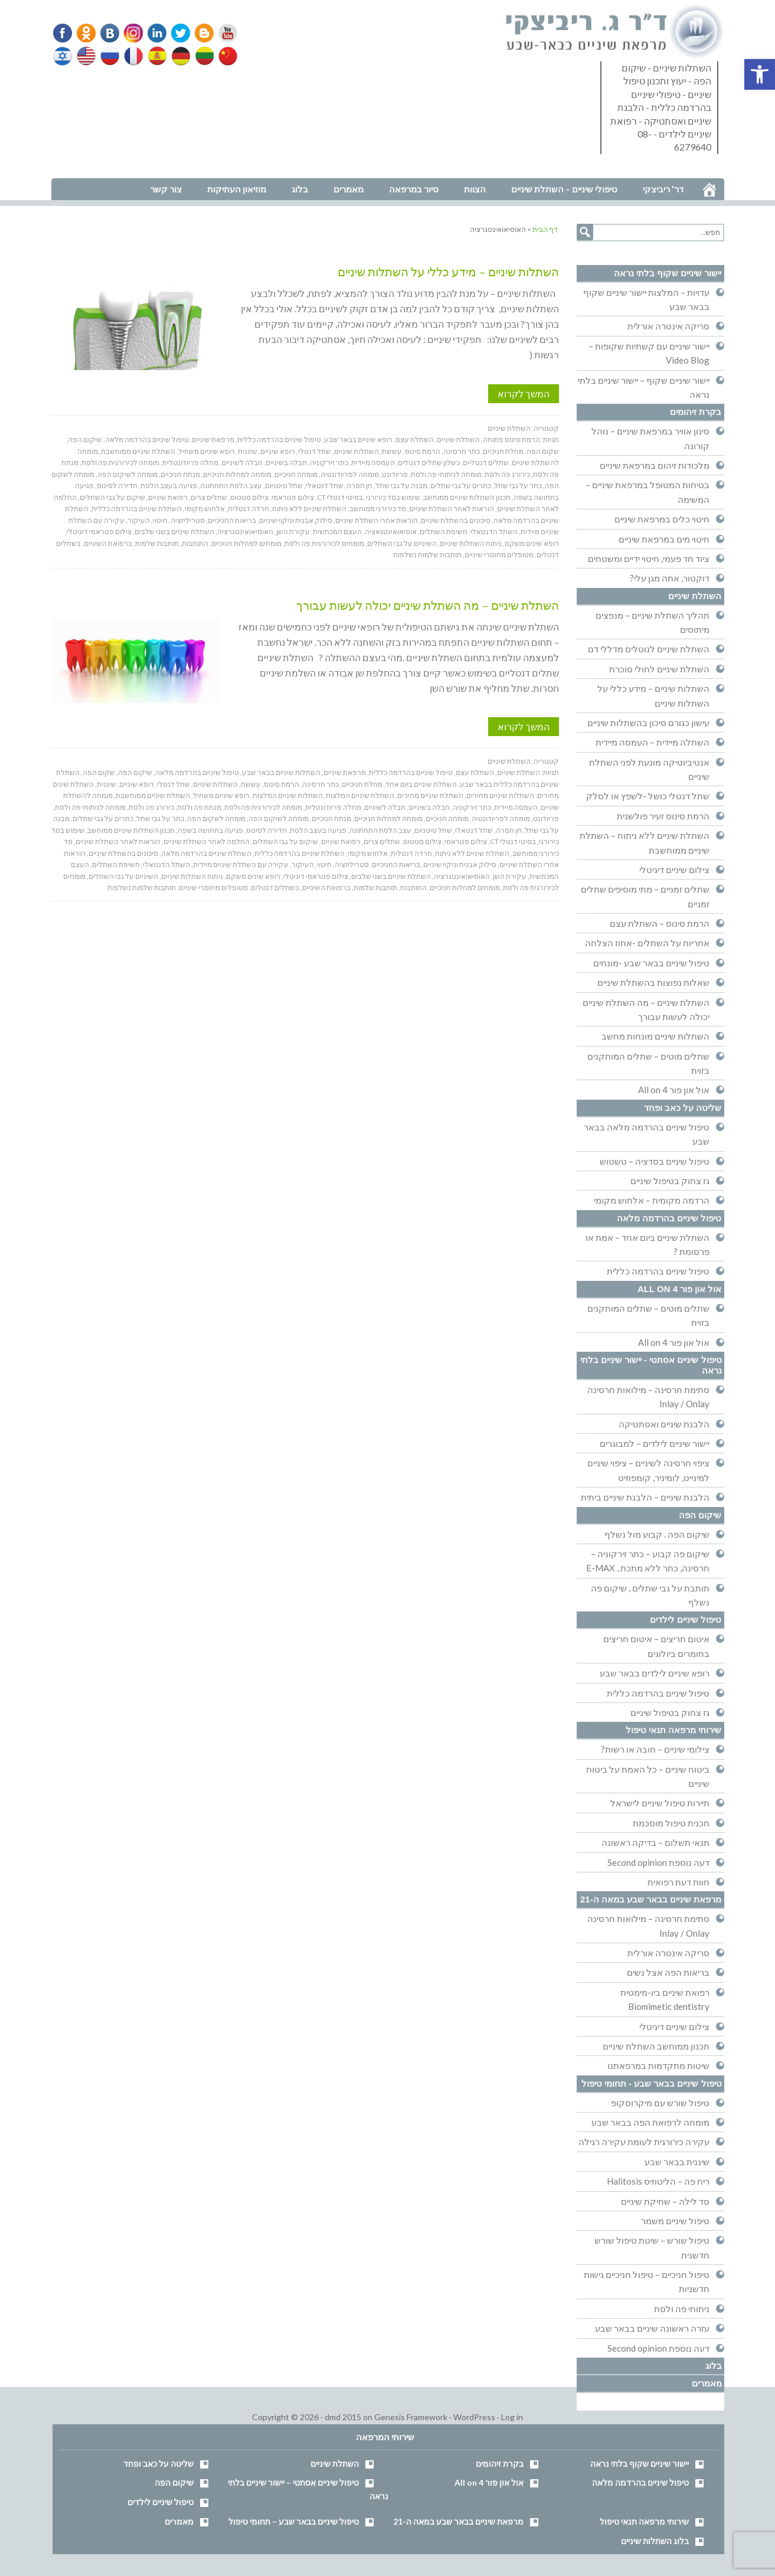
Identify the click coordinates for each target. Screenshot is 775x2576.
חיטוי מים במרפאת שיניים (664, 539)
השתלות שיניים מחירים (500, 795)
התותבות (195, 543)
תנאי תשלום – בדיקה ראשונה (655, 1842)
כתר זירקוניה (329, 462)
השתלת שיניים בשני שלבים (174, 531)
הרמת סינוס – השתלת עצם (659, 923)
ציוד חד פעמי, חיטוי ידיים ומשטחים (648, 558)
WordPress (474, 2417)
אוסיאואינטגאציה (391, 531)
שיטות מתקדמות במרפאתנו (658, 2065)
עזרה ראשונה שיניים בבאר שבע (652, 2328)
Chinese (224, 56)
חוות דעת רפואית (678, 1882)
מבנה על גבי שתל (401, 485)
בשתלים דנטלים (275, 887)
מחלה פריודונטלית (190, 462)
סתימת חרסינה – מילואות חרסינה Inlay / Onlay (648, 1396)
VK (108, 33)
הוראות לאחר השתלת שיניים (451, 508)
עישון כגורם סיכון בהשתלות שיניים (648, 722)
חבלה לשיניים (242, 462)
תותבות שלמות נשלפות (427, 554)
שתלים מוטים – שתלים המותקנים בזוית (648, 1063)
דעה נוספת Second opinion (658, 1862)
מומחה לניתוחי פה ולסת (446, 474)
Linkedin (154, 33)
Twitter (177, 33)
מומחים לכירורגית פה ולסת (324, 543)
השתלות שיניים (356, 451)
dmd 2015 (343, 2417)
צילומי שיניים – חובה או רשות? (655, 1749)
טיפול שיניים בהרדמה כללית (279, 439)
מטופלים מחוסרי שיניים (499, 554)
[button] (759, 74)
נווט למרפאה (77, 170)
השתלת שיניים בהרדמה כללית (136, 508)
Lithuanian (201, 56)
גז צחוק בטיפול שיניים (669, 1180)
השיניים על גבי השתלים (402, 543)
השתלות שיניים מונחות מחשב (655, 1036)
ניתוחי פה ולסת (681, 2308)
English (86, 56)
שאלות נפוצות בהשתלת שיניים (653, 982)
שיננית (247, 451)
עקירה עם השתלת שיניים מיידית (241, 864)
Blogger (199, 33)
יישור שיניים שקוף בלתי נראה (668, 273)
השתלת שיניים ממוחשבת (138, 451)
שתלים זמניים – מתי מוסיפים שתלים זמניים (645, 896)
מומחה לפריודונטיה (350, 474)
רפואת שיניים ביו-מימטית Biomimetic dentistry (664, 1999)
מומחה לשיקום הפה (127, 474)
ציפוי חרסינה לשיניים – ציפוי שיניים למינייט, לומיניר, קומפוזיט (648, 1469)
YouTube (222, 33)
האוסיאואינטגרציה (245, 531)
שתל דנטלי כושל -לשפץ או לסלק (647, 795)
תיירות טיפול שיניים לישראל (659, 1802)
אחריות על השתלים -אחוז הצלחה (647, 942)
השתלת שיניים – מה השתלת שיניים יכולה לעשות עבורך (427, 605)
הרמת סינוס (422, 451)
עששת (392, 451)
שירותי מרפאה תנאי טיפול (674, 1730)
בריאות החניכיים (232, 520)
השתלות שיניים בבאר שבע (281, 772)
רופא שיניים (277, 451)
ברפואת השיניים (108, 543)
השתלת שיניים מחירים (430, 795)
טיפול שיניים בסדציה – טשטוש (654, 1161)
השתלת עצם (414, 439)
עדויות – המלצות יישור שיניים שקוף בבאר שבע (646, 299)
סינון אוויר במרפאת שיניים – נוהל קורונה (650, 438)
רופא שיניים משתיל (206, 451)
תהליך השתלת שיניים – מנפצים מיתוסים (652, 622)
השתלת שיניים (509, 428)
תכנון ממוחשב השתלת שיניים (656, 2046)
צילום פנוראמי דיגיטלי (99, 531)
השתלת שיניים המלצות (360, 795)
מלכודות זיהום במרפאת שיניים (654, 465)
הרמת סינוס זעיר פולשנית (663, 815)
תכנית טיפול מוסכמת (671, 1822)
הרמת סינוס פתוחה (511, 439)
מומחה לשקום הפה (216, 818)
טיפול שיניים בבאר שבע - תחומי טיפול (651, 2083)
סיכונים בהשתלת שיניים (455, 520)
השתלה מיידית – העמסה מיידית (652, 742)
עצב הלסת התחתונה (231, 485)
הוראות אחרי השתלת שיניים (376, 520)
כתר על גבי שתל (518, 485)
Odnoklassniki (86, 33)
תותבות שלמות (157, 543)
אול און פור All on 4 (673, 1089)
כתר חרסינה (461, 451)
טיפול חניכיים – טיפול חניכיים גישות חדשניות (646, 2281)
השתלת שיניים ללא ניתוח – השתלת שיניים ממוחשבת (644, 842)
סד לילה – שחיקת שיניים (665, 2201)
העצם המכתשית (337, 531)
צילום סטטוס (249, 497)
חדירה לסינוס (117, 485)
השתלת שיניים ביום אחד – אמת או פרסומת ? (647, 1244)
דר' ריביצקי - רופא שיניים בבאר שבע (615, 31)
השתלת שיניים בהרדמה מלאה (206, 853)
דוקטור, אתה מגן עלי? (669, 578)
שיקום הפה (85, 439)
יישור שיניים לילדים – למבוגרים (654, 1443)
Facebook (63, 33)
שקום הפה (543, 451)
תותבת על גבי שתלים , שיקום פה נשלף (650, 1595)
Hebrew (63, 56)
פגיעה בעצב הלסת (168, 485)
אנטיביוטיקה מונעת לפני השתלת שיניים (649, 769)
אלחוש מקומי (205, 508)
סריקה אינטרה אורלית (668, 326)
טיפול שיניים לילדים (685, 1619)
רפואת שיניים (168, 497)
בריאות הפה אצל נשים (668, 1972)
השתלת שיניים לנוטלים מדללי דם (648, 648)
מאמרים (707, 2383)
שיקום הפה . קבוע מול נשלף (656, 1534)
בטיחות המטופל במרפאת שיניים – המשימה (647, 491)
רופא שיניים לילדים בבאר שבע (654, 1673)
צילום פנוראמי (293, 497)
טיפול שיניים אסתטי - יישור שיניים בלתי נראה (651, 1365)
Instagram (131, 33)
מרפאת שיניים (213, 439)
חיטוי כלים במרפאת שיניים (661, 519)
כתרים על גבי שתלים (460, 485)
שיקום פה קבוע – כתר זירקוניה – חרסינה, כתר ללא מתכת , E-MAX (647, 1560)
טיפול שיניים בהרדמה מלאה (147, 439)
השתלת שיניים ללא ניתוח (309, 508)
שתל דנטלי (314, 451)
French (132, 56)
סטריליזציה (188, 520)
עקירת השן (293, 531)
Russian (109, 56)
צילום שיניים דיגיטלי (674, 869)
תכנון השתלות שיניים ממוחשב (467, 497)
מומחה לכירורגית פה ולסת (120, 462)
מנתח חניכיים (180, 474)
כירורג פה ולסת (507, 474)
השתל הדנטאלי (494, 531)
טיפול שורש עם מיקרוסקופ (660, 2102)
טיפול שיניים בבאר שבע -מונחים (651, 962)
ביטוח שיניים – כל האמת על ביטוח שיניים (647, 1776)
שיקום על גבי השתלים (112, 497)
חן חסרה (359, 485)
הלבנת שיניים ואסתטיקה (664, 1423)
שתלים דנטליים (486, 462)
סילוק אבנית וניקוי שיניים (295, 520)
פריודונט (395, 474)
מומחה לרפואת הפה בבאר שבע (650, 2122)
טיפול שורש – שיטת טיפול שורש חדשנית (651, 2247)
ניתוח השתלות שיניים (471, 543)
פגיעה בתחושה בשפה (210, 830)
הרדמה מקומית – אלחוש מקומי (651, 1200)
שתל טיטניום (284, 485)
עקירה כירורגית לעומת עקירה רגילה (643, 2141)
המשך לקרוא (524, 393)
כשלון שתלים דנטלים (429, 462)
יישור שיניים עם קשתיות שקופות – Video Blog (648, 353)
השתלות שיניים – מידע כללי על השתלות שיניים (448, 271)
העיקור (138, 520)
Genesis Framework (410, 2417)
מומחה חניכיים (296, 474)
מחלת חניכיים (503, 451)
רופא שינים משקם (532, 543)
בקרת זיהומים (695, 412)
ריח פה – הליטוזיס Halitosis (658, 2181)
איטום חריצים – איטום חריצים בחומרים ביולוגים (656, 1645)
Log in (512, 2417)
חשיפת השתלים (443, 531)
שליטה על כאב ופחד (683, 1108)
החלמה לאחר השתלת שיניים (206, 841)
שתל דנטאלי (325, 485)
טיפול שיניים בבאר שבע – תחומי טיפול (293, 2521)
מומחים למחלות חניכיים (246, 543)
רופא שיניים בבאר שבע (358, 439)
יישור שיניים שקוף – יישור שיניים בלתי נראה (643, 387)
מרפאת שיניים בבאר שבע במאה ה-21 (651, 1899)
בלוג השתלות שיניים (655, 2541)
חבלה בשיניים (286, 462)
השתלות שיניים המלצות (288, 795)
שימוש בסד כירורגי (393, 497)
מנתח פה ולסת (199, 807)
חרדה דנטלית (248, 508)
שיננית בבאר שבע (677, 2161)
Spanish (155, 56)
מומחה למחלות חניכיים (237, 474)
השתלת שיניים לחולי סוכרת (659, 668)
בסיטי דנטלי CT (340, 497)
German (178, 56)
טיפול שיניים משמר (675, 2220)
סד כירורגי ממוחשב (377, 508)
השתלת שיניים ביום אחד (421, 784)
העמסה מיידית (373, 462)
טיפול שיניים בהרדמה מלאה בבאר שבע (646, 1134)
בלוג (713, 2366)
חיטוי (160, 520)
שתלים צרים (209, 497)
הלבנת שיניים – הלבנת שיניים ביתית (645, 1497)
